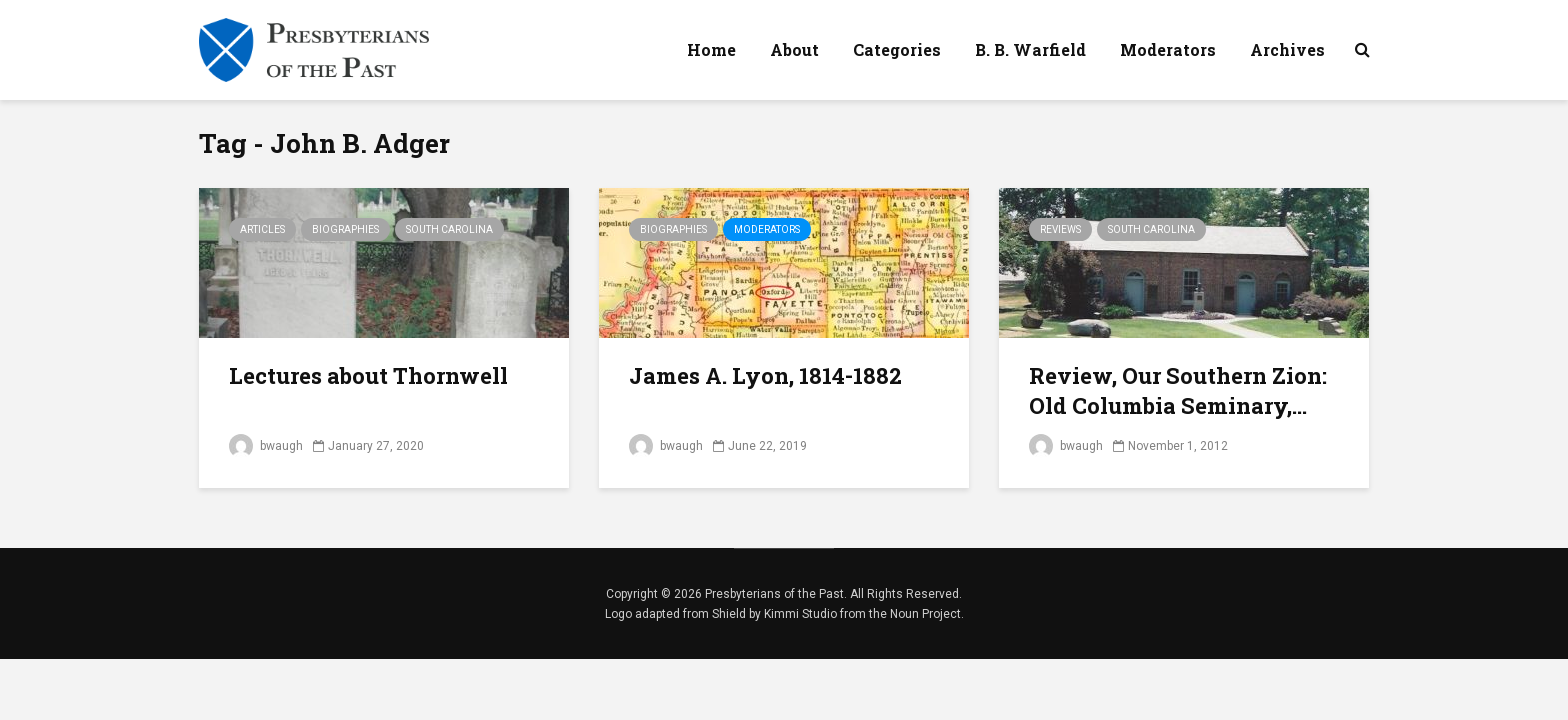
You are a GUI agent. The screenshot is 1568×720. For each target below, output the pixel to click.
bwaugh (266, 446)
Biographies (345, 229)
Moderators (1168, 49)
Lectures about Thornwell (368, 375)
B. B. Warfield (1030, 49)
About (794, 49)
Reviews (1060, 229)
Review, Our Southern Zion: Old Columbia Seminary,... (1178, 390)
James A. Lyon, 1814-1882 (765, 375)
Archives (1287, 49)
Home (711, 49)
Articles (262, 229)
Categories (897, 49)
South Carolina (449, 229)
